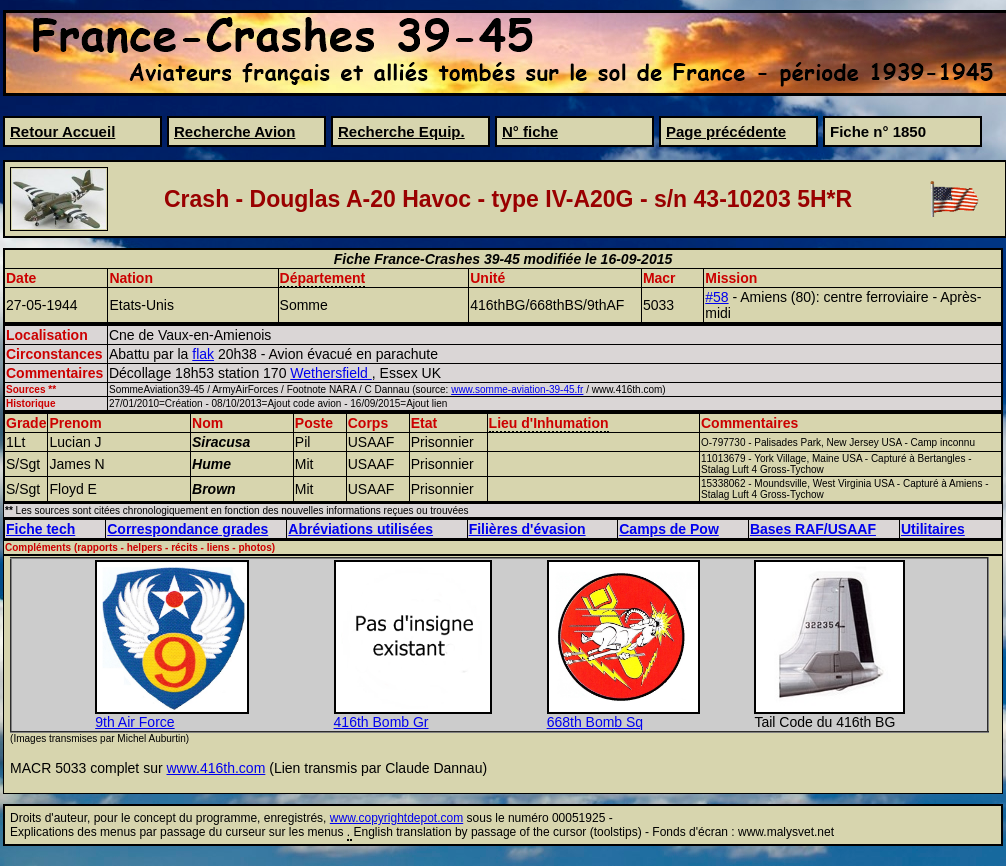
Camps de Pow (669, 529)
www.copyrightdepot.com (396, 818)
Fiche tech (40, 529)
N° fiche (530, 131)
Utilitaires (933, 529)
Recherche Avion (234, 131)
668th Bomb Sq (595, 722)
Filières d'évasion (527, 529)
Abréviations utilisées (360, 529)
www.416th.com (216, 768)
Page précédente (726, 131)
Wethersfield (330, 373)
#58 (716, 297)
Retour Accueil (62, 131)
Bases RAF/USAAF (813, 529)
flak (203, 354)
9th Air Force (134, 722)
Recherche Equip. (401, 131)
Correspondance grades (187, 529)
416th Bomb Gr (381, 722)
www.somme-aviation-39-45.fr (517, 389)
